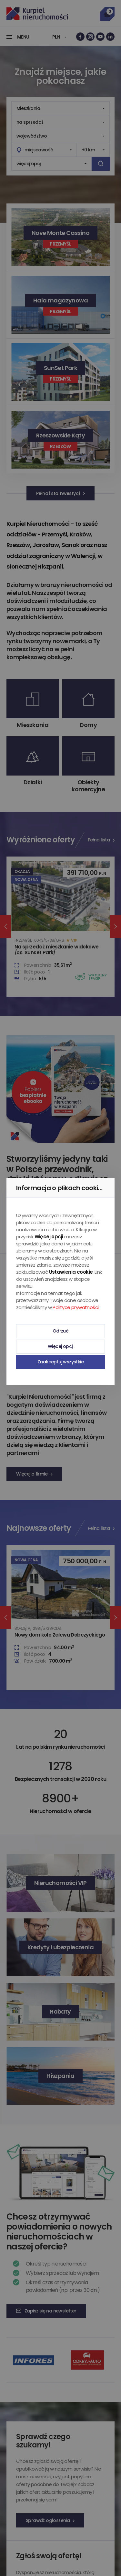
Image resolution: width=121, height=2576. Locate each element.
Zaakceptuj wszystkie (60, 1362)
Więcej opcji (60, 1346)
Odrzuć (60, 1331)
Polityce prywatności (75, 1307)
